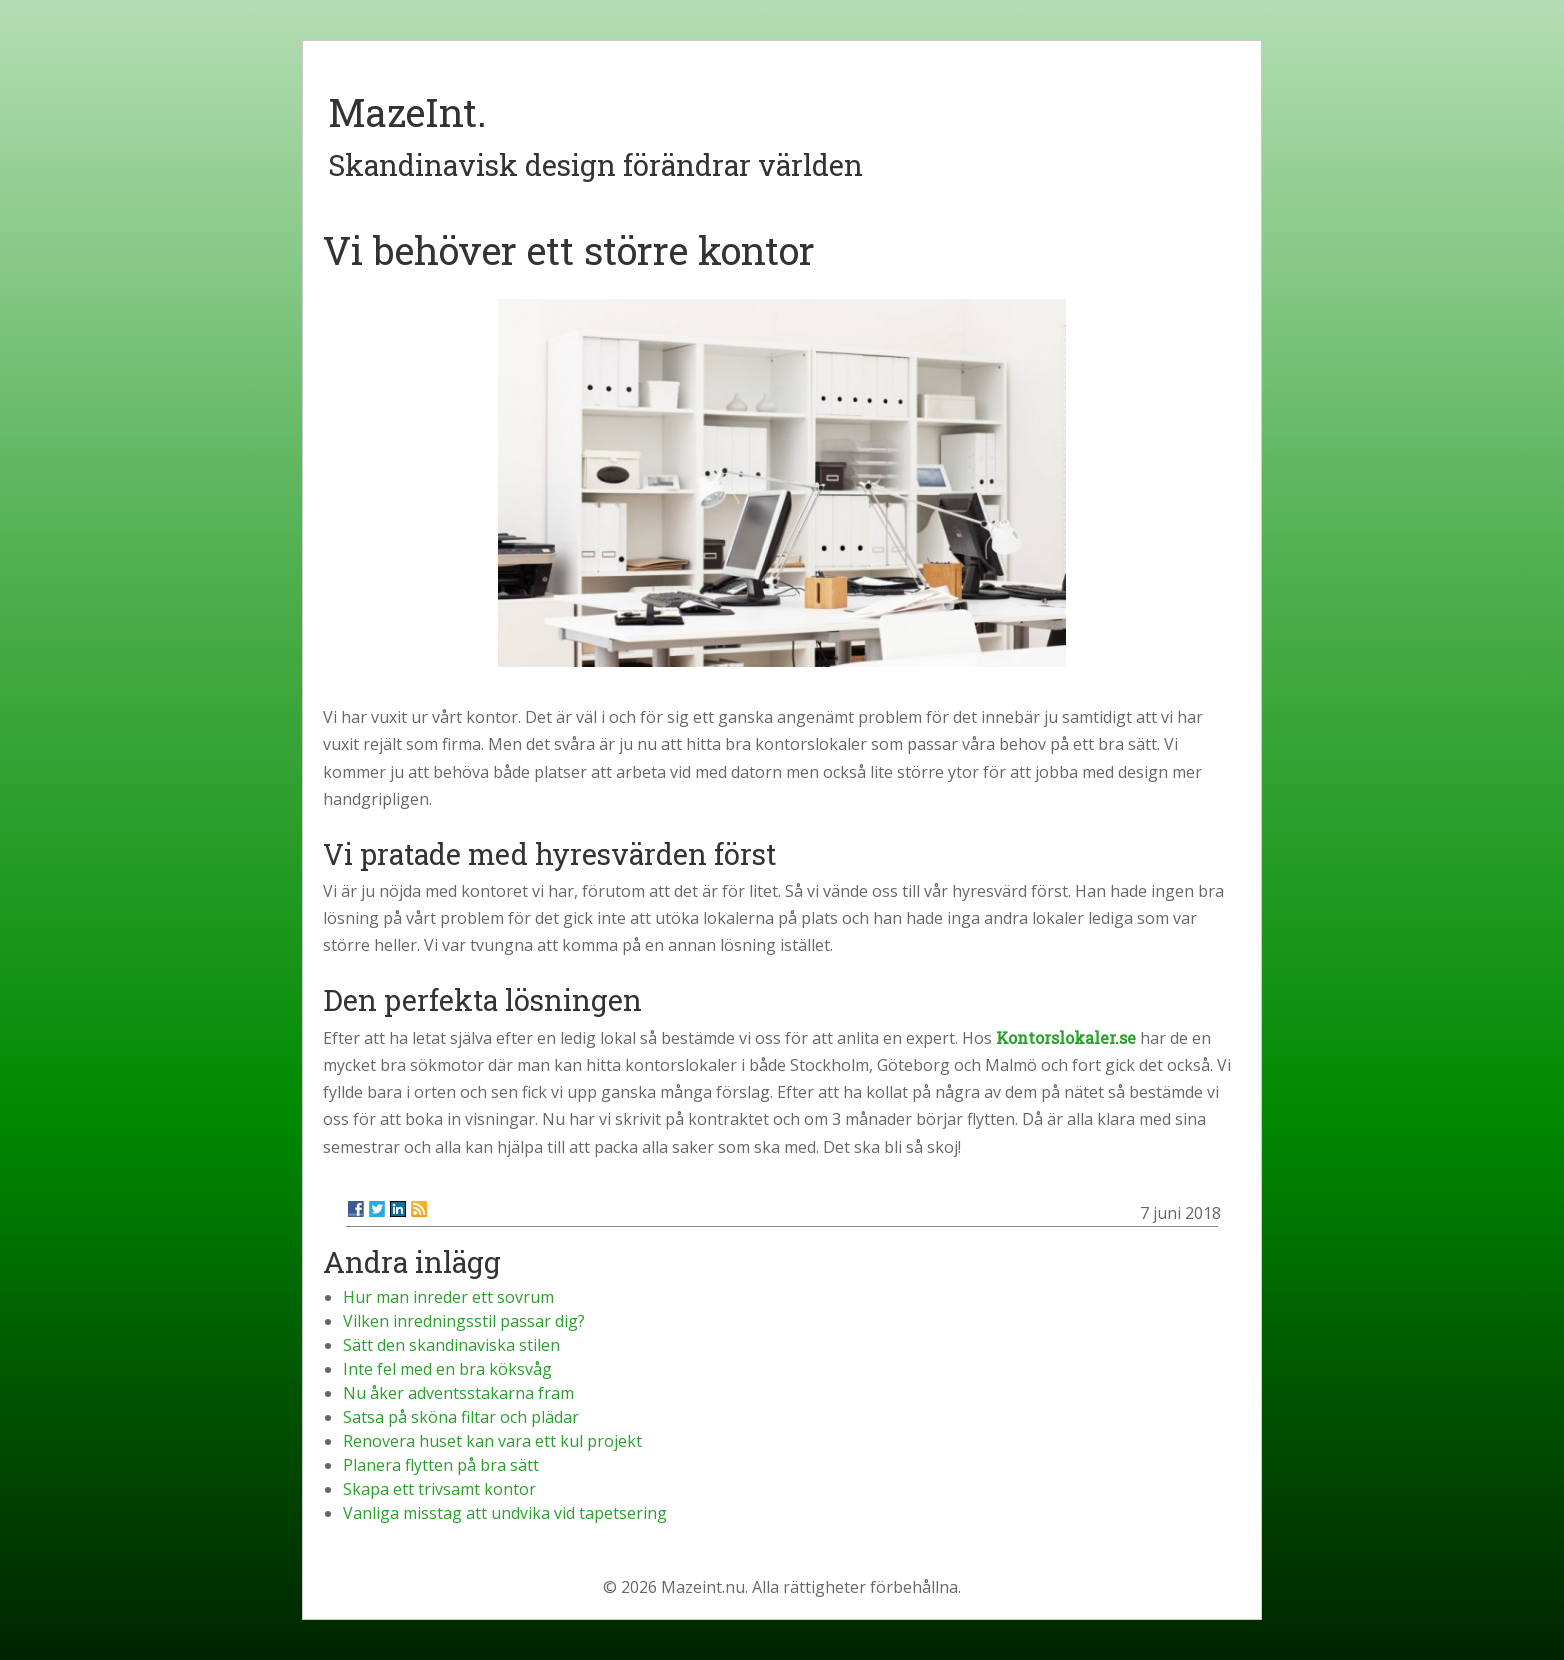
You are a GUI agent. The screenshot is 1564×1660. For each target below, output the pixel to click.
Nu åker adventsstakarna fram (458, 1393)
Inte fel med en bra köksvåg (447, 1369)
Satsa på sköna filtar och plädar (461, 1417)
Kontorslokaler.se (1066, 1037)
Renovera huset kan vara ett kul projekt (492, 1441)
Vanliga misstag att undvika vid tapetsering (505, 1513)
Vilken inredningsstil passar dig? (464, 1321)
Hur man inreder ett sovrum (448, 1297)
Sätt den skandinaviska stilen (451, 1345)
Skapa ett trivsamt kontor (439, 1489)
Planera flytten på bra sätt (441, 1465)
